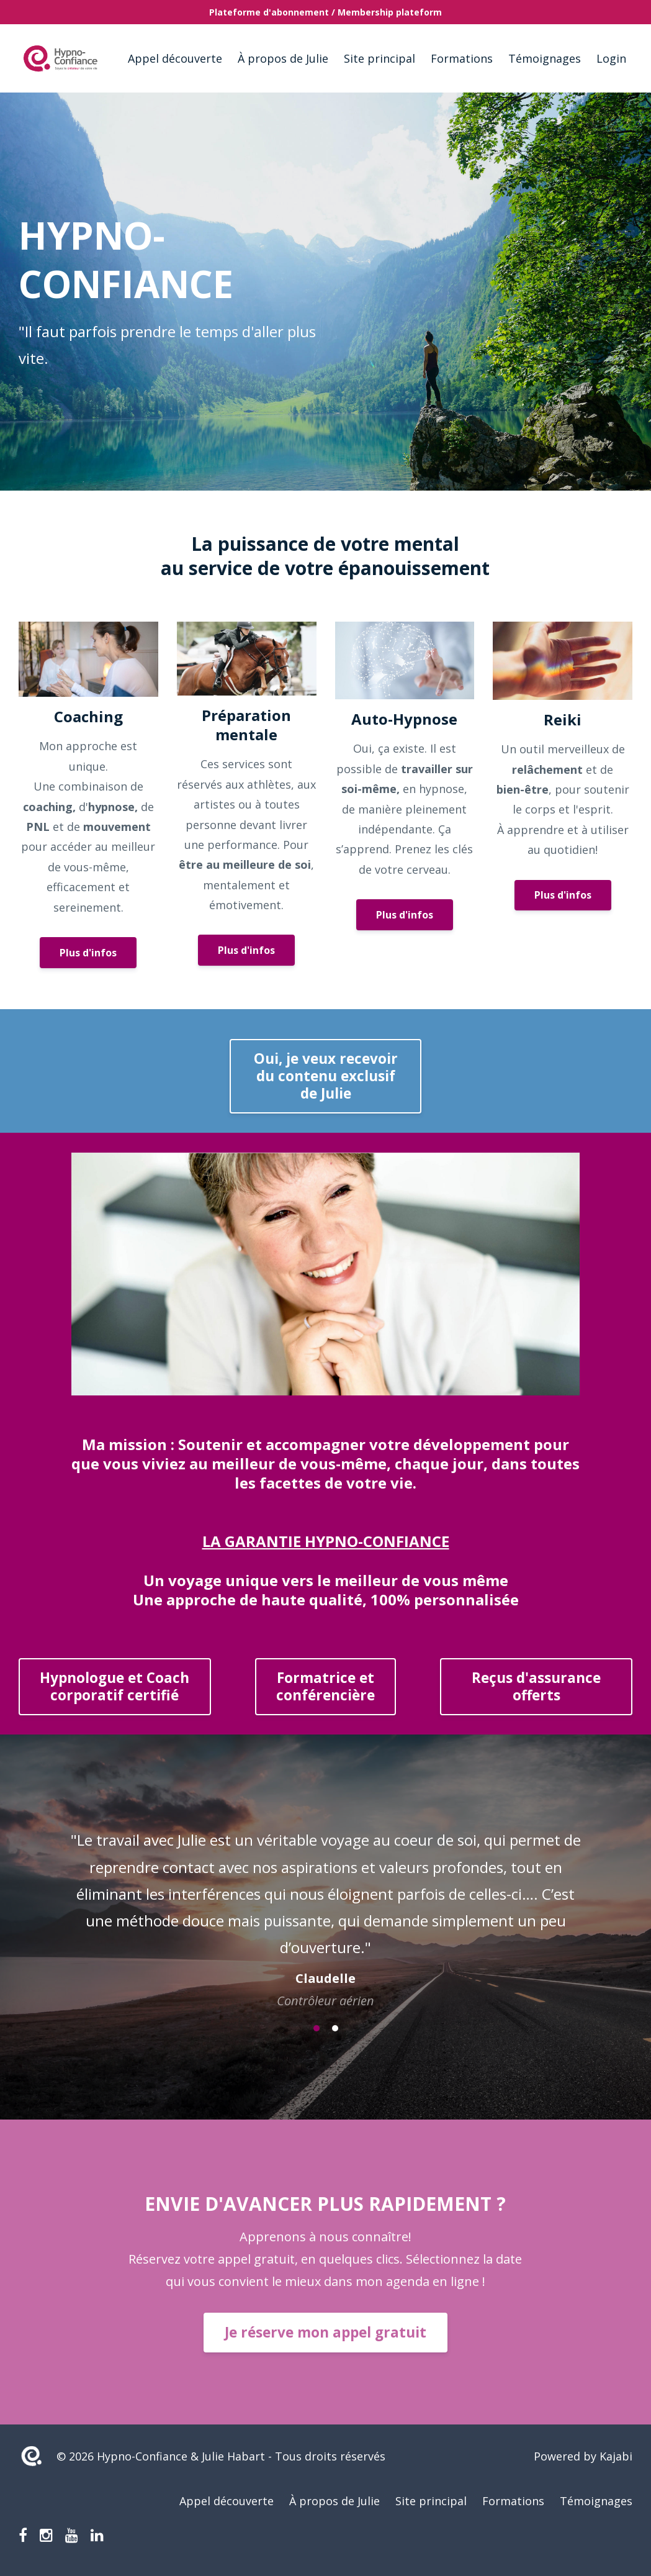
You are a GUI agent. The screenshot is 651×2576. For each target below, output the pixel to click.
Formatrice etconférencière (325, 1686)
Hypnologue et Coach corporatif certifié (114, 1686)
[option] (325, 1908)
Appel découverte (175, 58)
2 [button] (335, 2028)
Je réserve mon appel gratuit (325, 2332)
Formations (462, 58)
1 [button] (316, 2028)
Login (611, 58)
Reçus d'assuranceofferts (536, 1686)
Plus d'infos (88, 952)
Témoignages (544, 58)
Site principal (379, 58)
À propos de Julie (283, 58)
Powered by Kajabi (583, 2456)
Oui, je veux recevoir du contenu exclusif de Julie (326, 1076)
